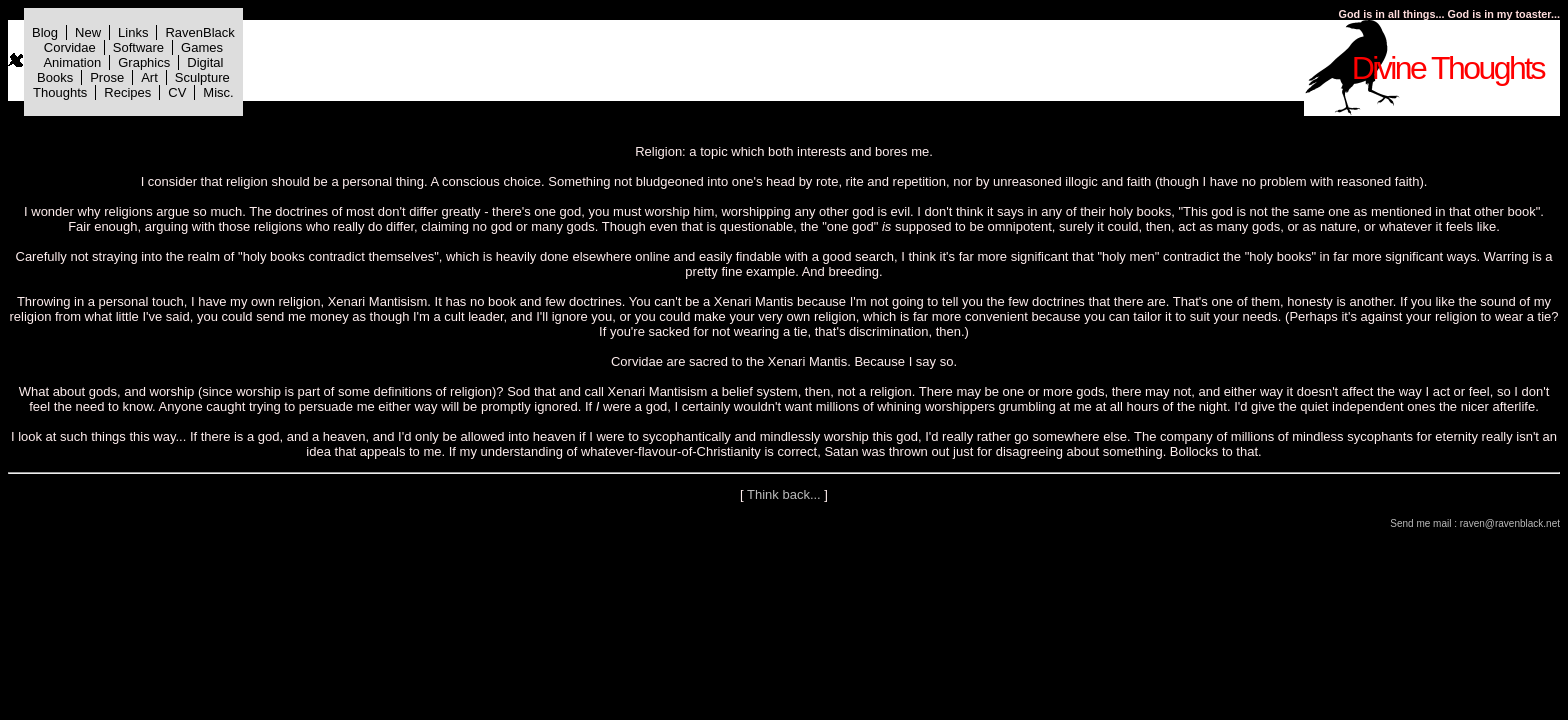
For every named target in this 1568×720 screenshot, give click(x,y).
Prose (107, 77)
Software (138, 47)
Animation (72, 62)
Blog (45, 32)
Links (133, 32)
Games (202, 47)
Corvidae (70, 47)
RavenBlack (199, 32)
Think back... (784, 494)
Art (149, 77)
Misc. (218, 92)
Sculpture (202, 77)
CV (177, 92)
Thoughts (60, 92)
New (88, 32)
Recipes (127, 92)
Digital (205, 62)
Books (55, 77)
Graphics (144, 62)
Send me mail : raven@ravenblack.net (1475, 523)
